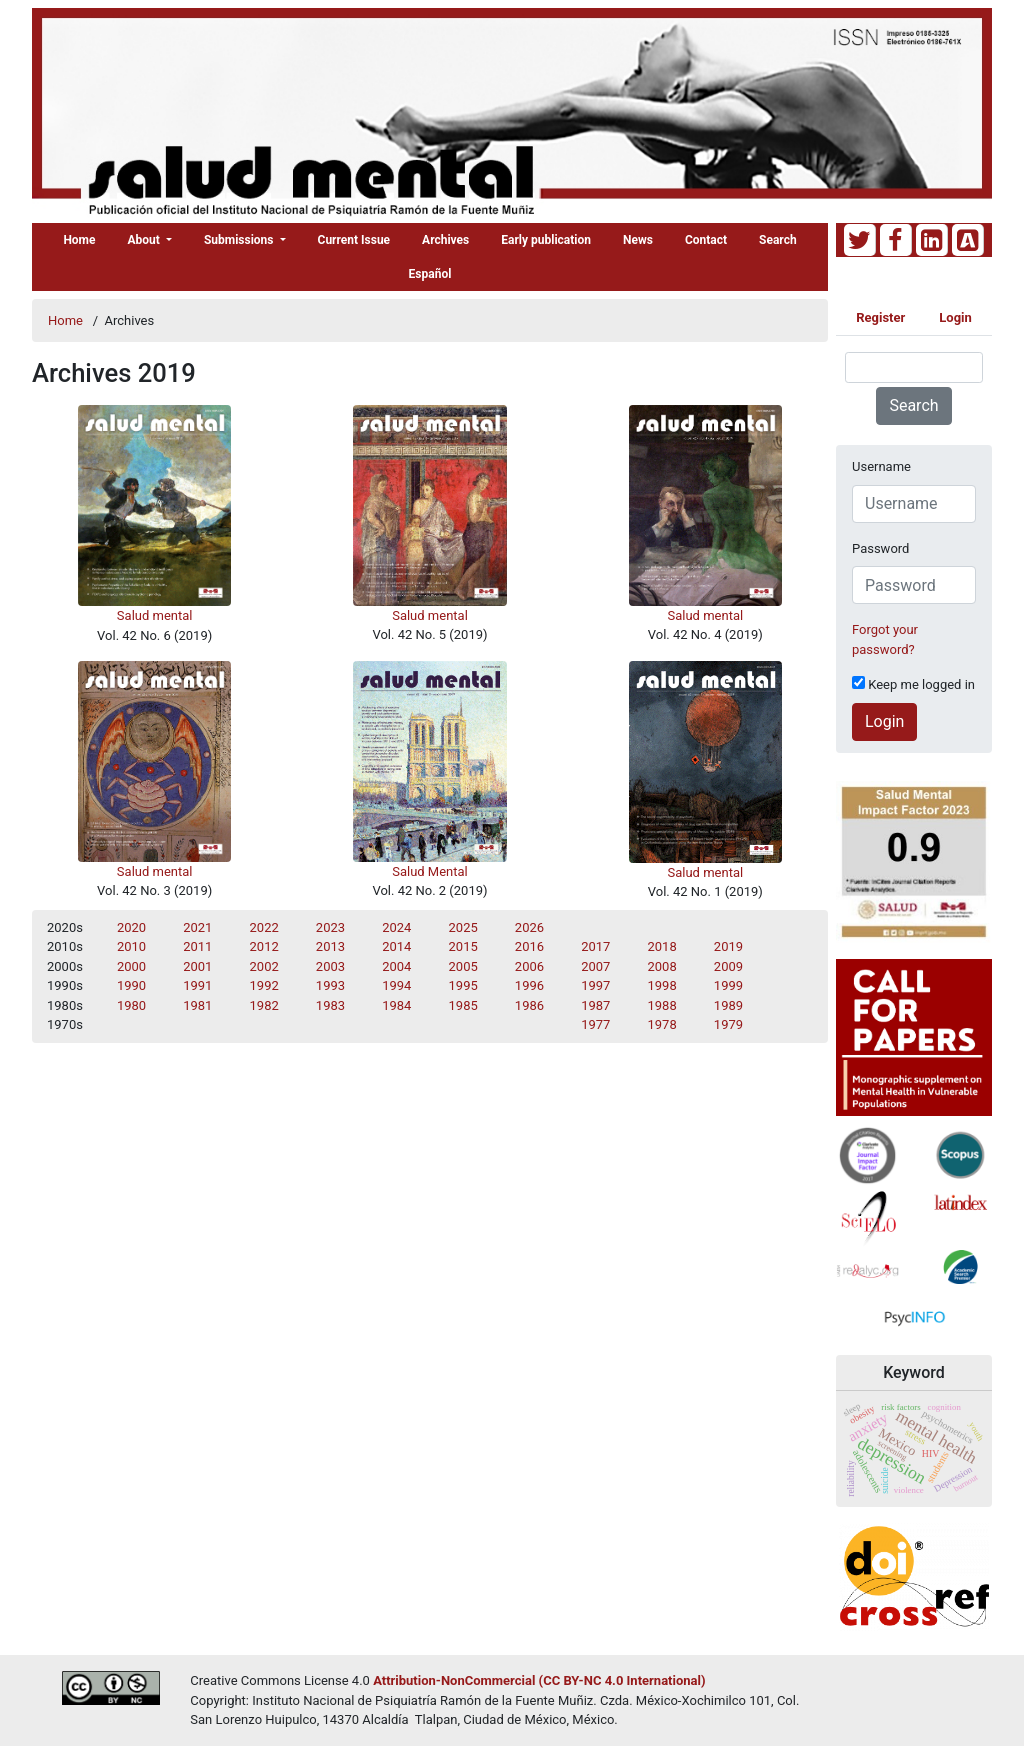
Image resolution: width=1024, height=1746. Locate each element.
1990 (131, 985)
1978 (662, 1024)
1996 (529, 985)
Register (880, 317)
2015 (463, 946)
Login (955, 317)
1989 (728, 1005)
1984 (396, 1005)
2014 (396, 946)
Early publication (546, 240)
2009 (728, 966)
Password (880, 548)
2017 (595, 946)
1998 (662, 985)
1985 (463, 1005)
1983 (330, 1005)
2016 (529, 946)
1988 (662, 1005)
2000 (131, 966)
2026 (529, 927)
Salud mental (155, 615)
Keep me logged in (913, 684)
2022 (264, 927)
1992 (264, 985)
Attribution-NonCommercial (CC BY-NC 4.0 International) (539, 1680)
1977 (595, 1024)
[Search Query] (914, 367)
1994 (396, 985)
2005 (463, 966)
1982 (264, 1005)
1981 (197, 1005)
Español (430, 274)
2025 (463, 927)
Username (881, 466)
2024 (396, 927)
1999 (728, 985)
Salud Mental (430, 871)
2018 (662, 946)
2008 (662, 966)
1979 (728, 1024)
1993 (330, 985)
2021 (197, 927)
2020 (131, 927)
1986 (529, 1005)
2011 (197, 946)
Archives (445, 240)
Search (778, 240)
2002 (264, 966)
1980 (131, 1005)
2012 (264, 946)
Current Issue (354, 240)
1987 (595, 1005)
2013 (330, 946)
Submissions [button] (240, 240)
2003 (330, 966)
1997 (595, 985)
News (638, 240)
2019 (728, 946)
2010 (131, 946)
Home (79, 240)
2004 (396, 966)
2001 (197, 966)
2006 (529, 966)
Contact (706, 240)
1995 (463, 985)
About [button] (145, 240)
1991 (197, 985)
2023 (330, 927)
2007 (595, 966)
